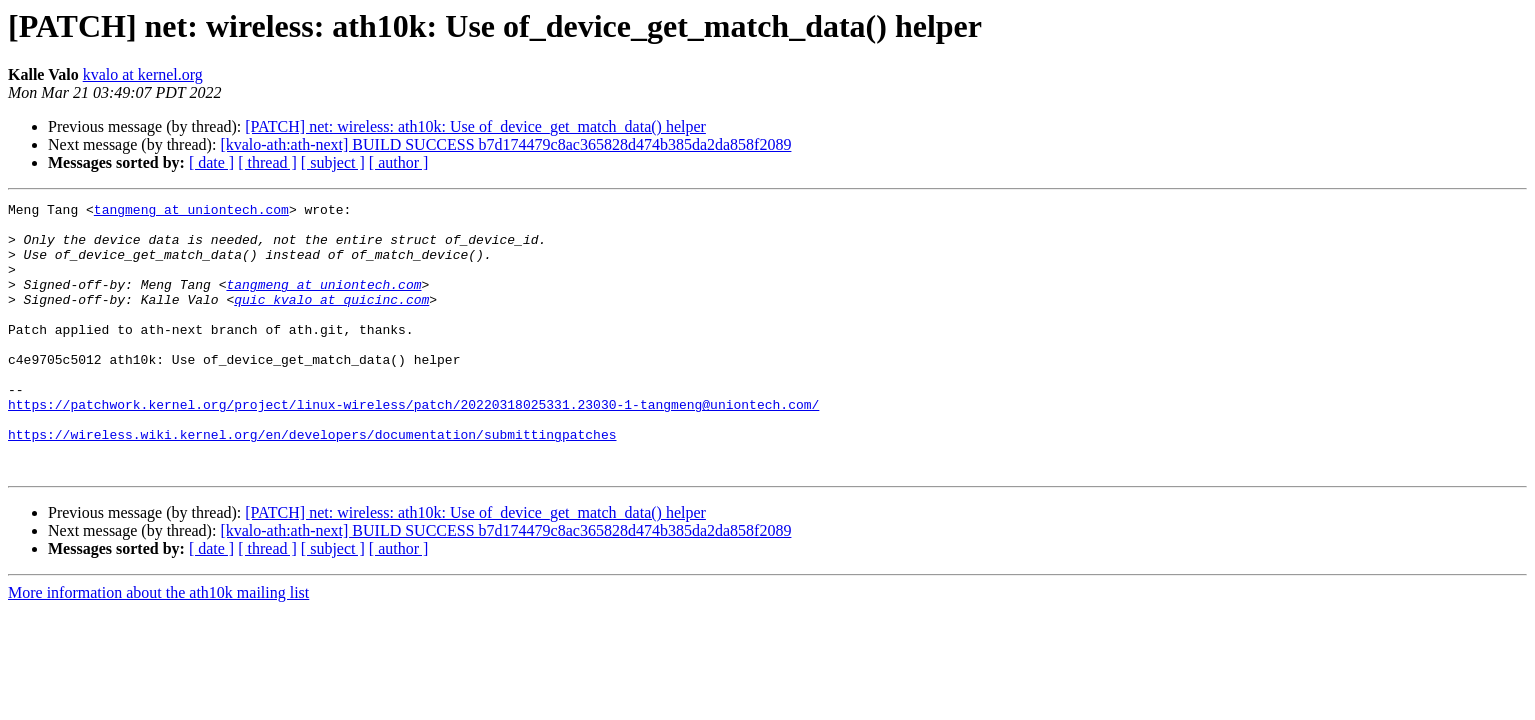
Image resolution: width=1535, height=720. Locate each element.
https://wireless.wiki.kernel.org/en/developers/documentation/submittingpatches (312, 482)
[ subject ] (333, 162)
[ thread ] (267, 162)
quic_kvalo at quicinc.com (331, 320)
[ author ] (399, 162)
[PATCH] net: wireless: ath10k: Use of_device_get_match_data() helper (475, 126)
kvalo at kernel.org (143, 74)
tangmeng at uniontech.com (191, 212)
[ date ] (211, 162)
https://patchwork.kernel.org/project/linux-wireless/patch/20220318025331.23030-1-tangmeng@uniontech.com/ (413, 446)
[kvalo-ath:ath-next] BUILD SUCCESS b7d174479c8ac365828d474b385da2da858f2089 (505, 144)
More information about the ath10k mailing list (158, 646)
